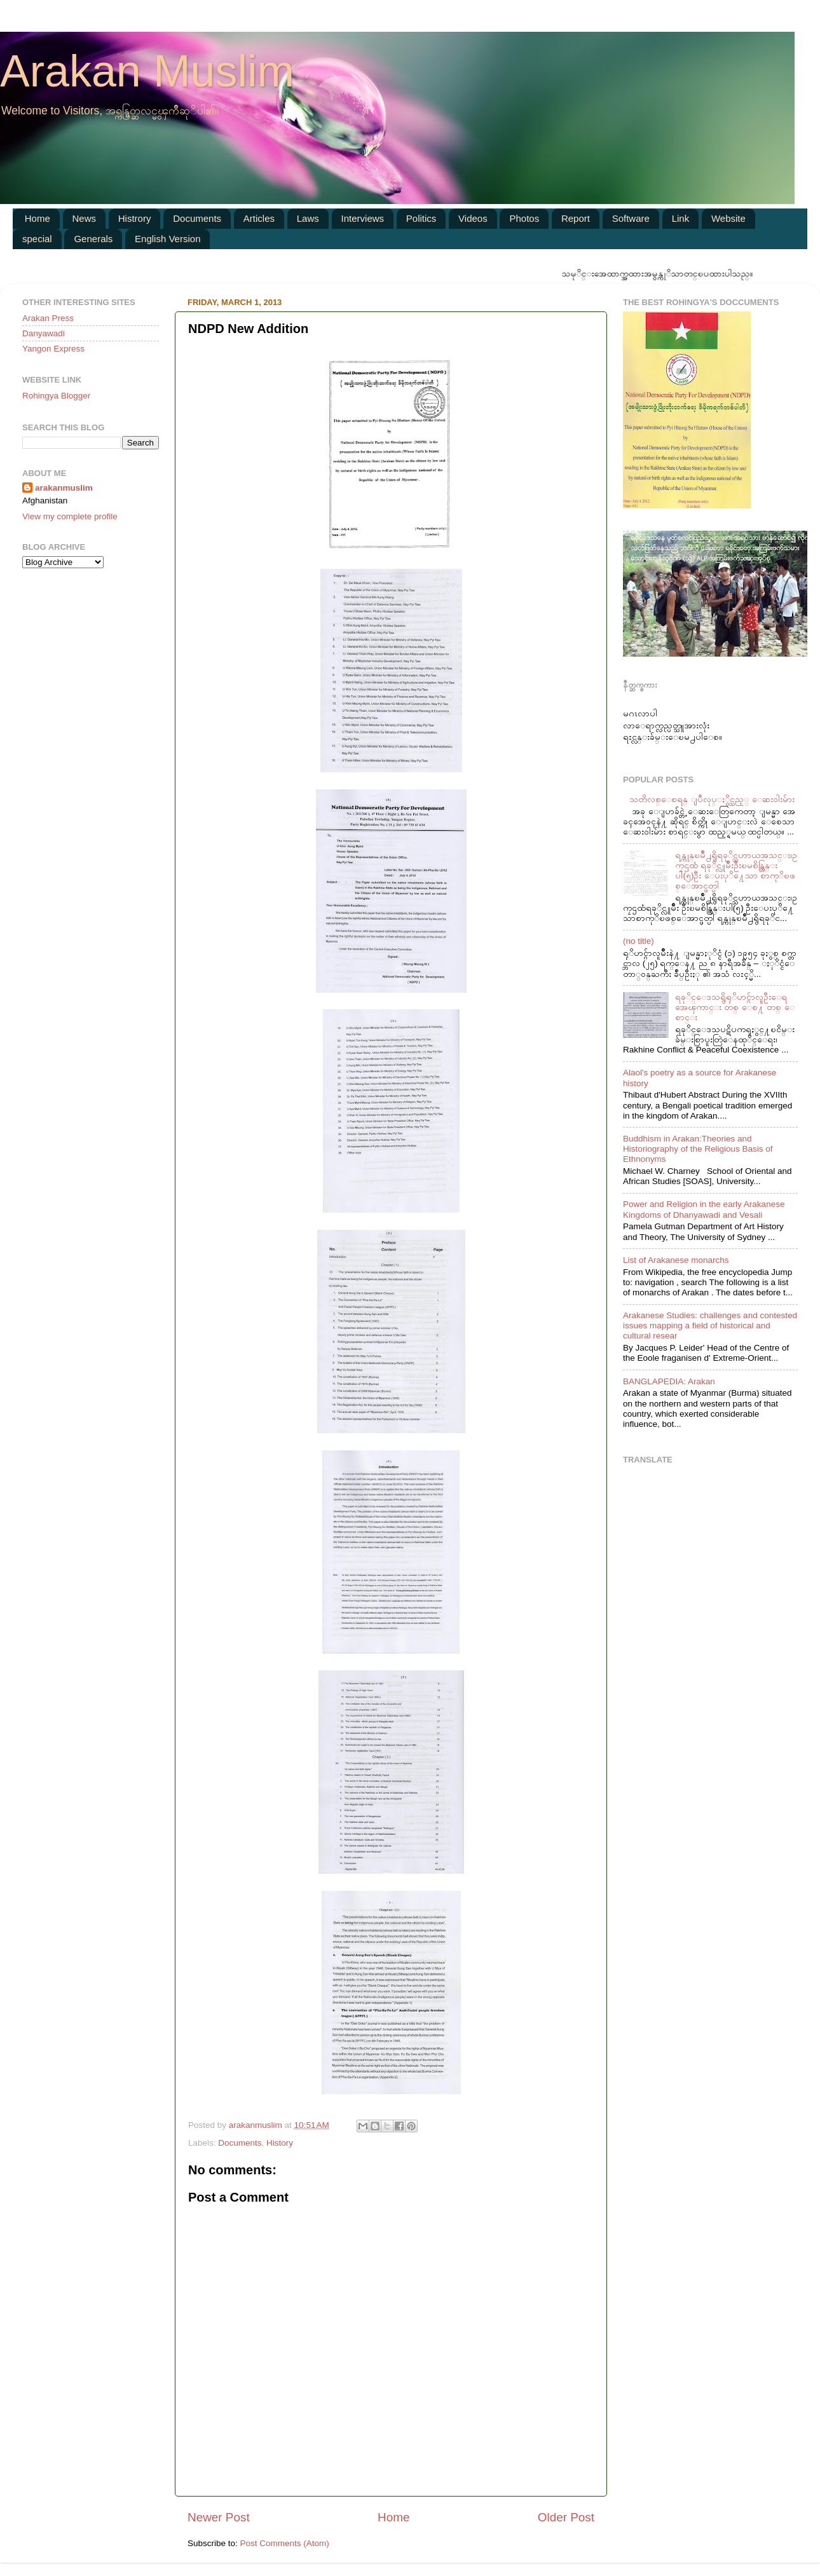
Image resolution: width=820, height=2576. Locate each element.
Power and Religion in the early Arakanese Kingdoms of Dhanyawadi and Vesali (703, 1209)
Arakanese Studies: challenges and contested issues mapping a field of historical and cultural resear (710, 1325)
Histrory (134, 218)
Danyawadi (43, 333)
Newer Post (219, 2517)
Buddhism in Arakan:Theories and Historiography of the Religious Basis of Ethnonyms (698, 1149)
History (279, 2143)
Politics (421, 218)
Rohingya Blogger (56, 395)
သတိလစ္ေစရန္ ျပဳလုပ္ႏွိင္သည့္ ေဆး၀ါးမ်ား (712, 799)
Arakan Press (48, 318)
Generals (93, 238)
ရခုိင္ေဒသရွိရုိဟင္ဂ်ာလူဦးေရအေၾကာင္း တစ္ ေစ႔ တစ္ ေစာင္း (735, 1007)
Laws (308, 218)
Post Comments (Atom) (284, 2543)
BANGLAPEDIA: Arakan (669, 1381)
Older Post (566, 2517)
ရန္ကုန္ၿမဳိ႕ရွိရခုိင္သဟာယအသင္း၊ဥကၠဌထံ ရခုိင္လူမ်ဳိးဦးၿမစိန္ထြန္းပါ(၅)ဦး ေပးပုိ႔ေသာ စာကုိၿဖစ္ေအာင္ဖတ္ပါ (736, 870)
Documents (197, 218)
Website (728, 218)
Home (37, 218)
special (37, 238)
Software (631, 218)
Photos (524, 218)
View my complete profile (70, 516)
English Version (167, 238)
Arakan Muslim (147, 71)
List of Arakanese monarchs (676, 1260)
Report (575, 218)
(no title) (638, 941)
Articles (259, 218)
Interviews (363, 218)
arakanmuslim (64, 488)
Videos (473, 218)
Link (681, 218)
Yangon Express (53, 348)
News (84, 218)
